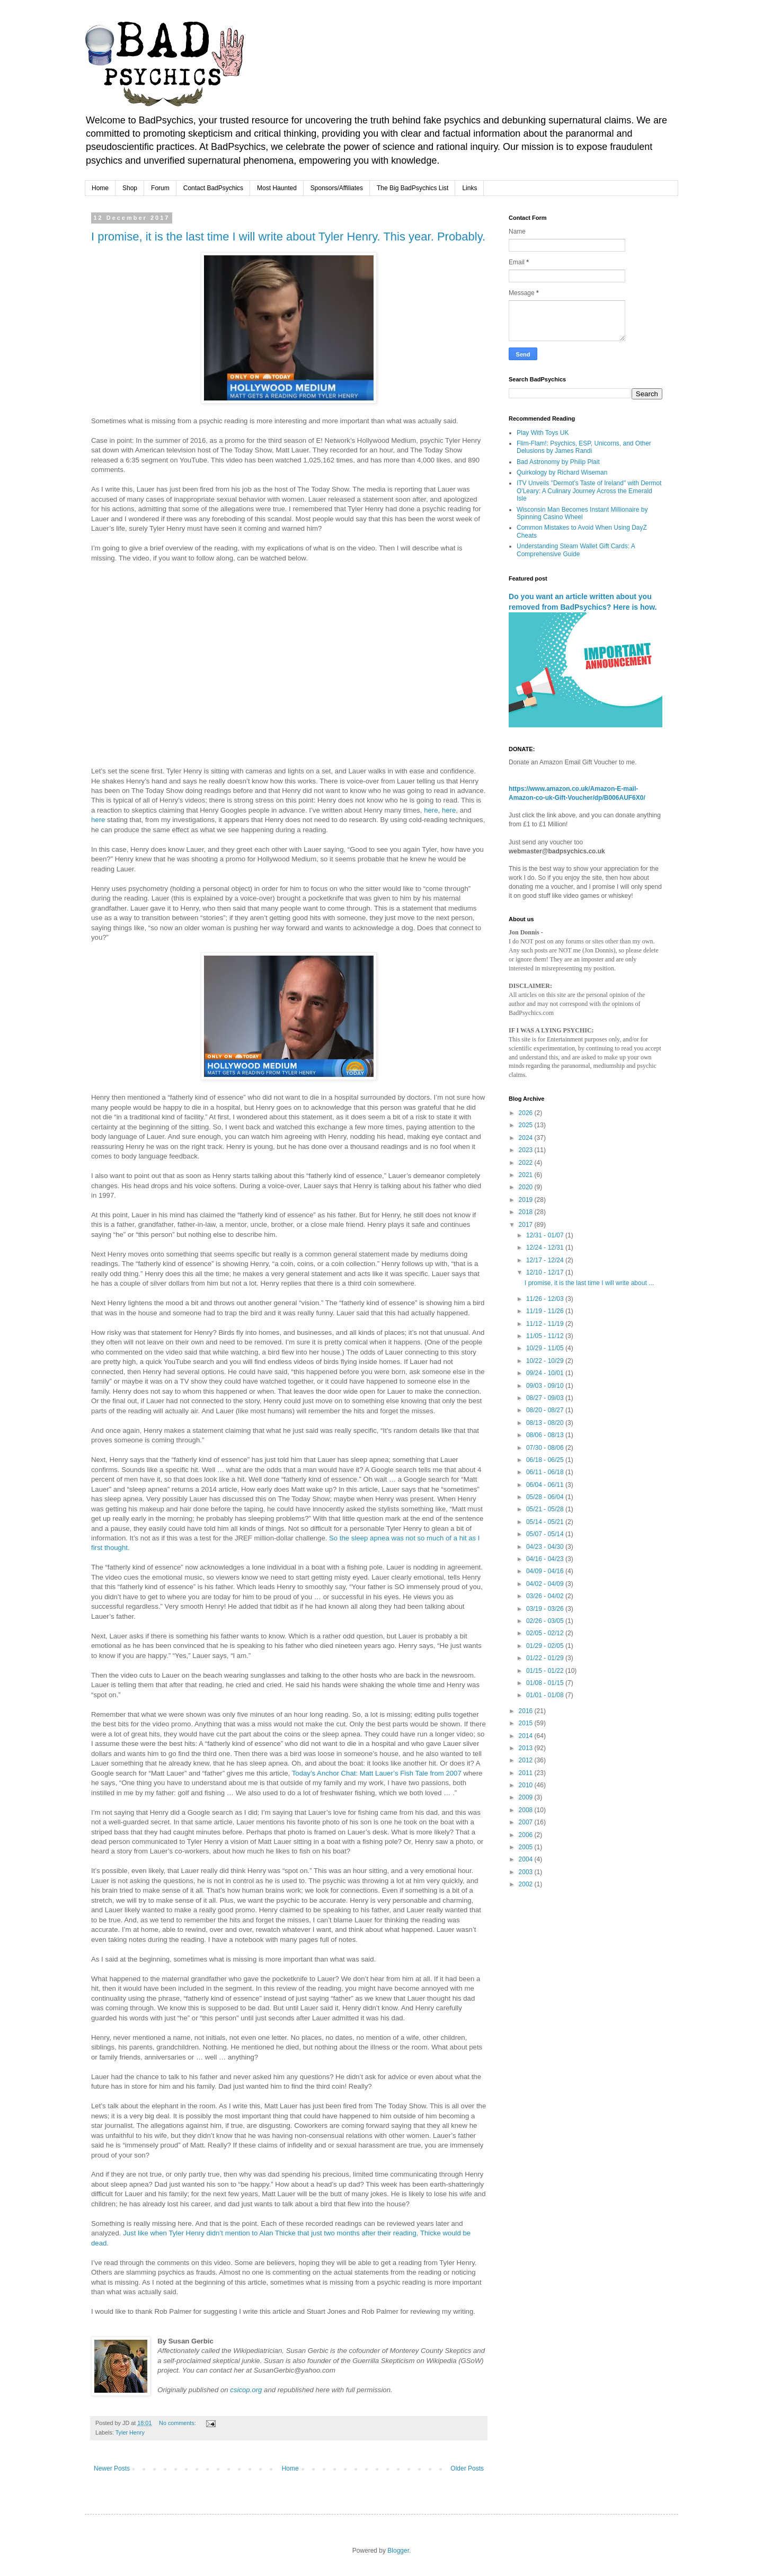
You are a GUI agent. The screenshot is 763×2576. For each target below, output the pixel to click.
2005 (527, 1847)
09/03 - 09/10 (545, 1385)
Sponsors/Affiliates (336, 188)
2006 (527, 1835)
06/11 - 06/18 (545, 1472)
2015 (527, 1723)
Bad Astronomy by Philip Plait (558, 462)
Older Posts (467, 2468)
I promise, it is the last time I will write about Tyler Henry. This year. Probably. (288, 236)
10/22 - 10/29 (545, 1361)
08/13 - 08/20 (545, 1423)
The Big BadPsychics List (412, 188)
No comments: (178, 2423)
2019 (527, 1200)
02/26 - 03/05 (545, 1621)
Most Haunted (277, 188)
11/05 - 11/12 (545, 1336)
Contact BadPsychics (213, 188)
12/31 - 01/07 (545, 1235)
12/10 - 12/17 (545, 1272)
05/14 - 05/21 (545, 1522)
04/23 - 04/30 (545, 1546)
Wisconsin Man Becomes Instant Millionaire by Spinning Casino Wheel (582, 513)
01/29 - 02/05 (545, 1646)
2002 (527, 1884)
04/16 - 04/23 (545, 1559)
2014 (527, 1736)
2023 (527, 1150)
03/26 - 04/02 (545, 1596)
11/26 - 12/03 (545, 1299)
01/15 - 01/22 (545, 1670)
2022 (527, 1162)
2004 (527, 1859)
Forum (160, 188)
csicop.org (246, 2390)
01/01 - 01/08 (545, 1695)
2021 (527, 1175)
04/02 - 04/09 (545, 1584)
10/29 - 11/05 (545, 1348)
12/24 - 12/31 (545, 1247)
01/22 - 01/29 (545, 1658)
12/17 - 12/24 (545, 1260)
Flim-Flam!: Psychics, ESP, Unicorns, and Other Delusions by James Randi (584, 447)
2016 (527, 1711)
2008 (527, 1810)
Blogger (398, 2550)
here (431, 810)
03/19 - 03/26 (545, 1608)
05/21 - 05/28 (545, 1509)
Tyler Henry (130, 2432)
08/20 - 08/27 (545, 1410)
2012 (527, 1760)
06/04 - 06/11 (545, 1484)
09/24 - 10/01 (545, 1373)
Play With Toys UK (543, 432)
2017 (527, 1224)
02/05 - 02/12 (545, 1633)
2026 (527, 1113)
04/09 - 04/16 (545, 1571)
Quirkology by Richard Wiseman (562, 472)
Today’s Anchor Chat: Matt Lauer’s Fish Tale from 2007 (377, 1773)
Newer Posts (112, 2468)
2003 (527, 1872)
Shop (129, 188)
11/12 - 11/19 (545, 1323)
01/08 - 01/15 (545, 1683)
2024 (527, 1138)
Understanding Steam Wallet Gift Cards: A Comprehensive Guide (576, 549)
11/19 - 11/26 (545, 1311)
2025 (527, 1125)
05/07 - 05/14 (545, 1534)
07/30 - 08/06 (545, 1447)
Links (469, 188)
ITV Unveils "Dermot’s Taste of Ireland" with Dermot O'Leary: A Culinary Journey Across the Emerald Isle (589, 490)
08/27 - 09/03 (545, 1398)
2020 (527, 1187)
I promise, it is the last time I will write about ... (589, 1283)
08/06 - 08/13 (545, 1435)
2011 (527, 1773)
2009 (527, 1797)
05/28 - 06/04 (545, 1497)
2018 (527, 1212)
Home (100, 188)
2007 (527, 1822)
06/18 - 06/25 (545, 1460)
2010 (527, 1785)
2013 (527, 1748)
